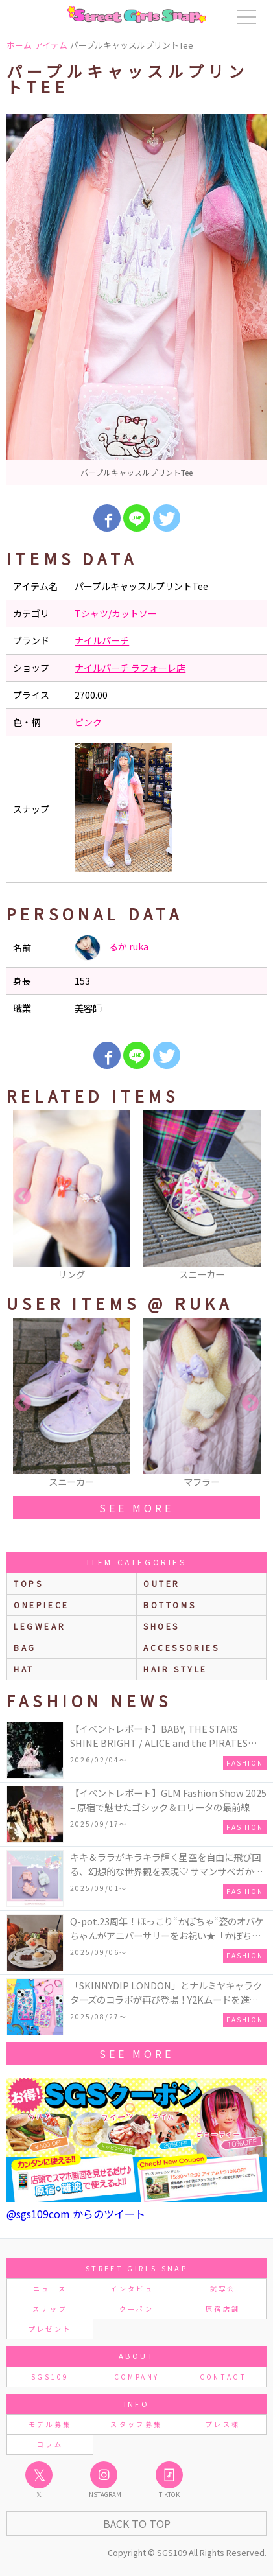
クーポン (136, 2308)
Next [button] (250, 1196)
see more (136, 1508)
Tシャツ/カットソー (116, 613)
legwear (39, 1626)
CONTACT (223, 2377)
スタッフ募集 (136, 2424)
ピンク (88, 722)
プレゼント (50, 2329)
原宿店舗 (223, 2308)
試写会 (223, 2288)
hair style (175, 1668)
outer (161, 1583)
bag (25, 1647)
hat (24, 1668)
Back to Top (137, 2523)
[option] (136, 299)
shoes (161, 1626)
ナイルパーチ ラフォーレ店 (130, 667)
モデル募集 (50, 2424)
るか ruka (111, 948)
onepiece (41, 1604)
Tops (28, 1583)
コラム (50, 2444)
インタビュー (136, 2288)
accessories (181, 1647)
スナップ (49, 2308)
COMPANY (137, 2377)
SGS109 (50, 2377)
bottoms (169, 1604)
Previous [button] (22, 1196)
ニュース (50, 2288)
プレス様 (223, 2424)
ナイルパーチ (102, 640)
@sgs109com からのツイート (75, 2213)
